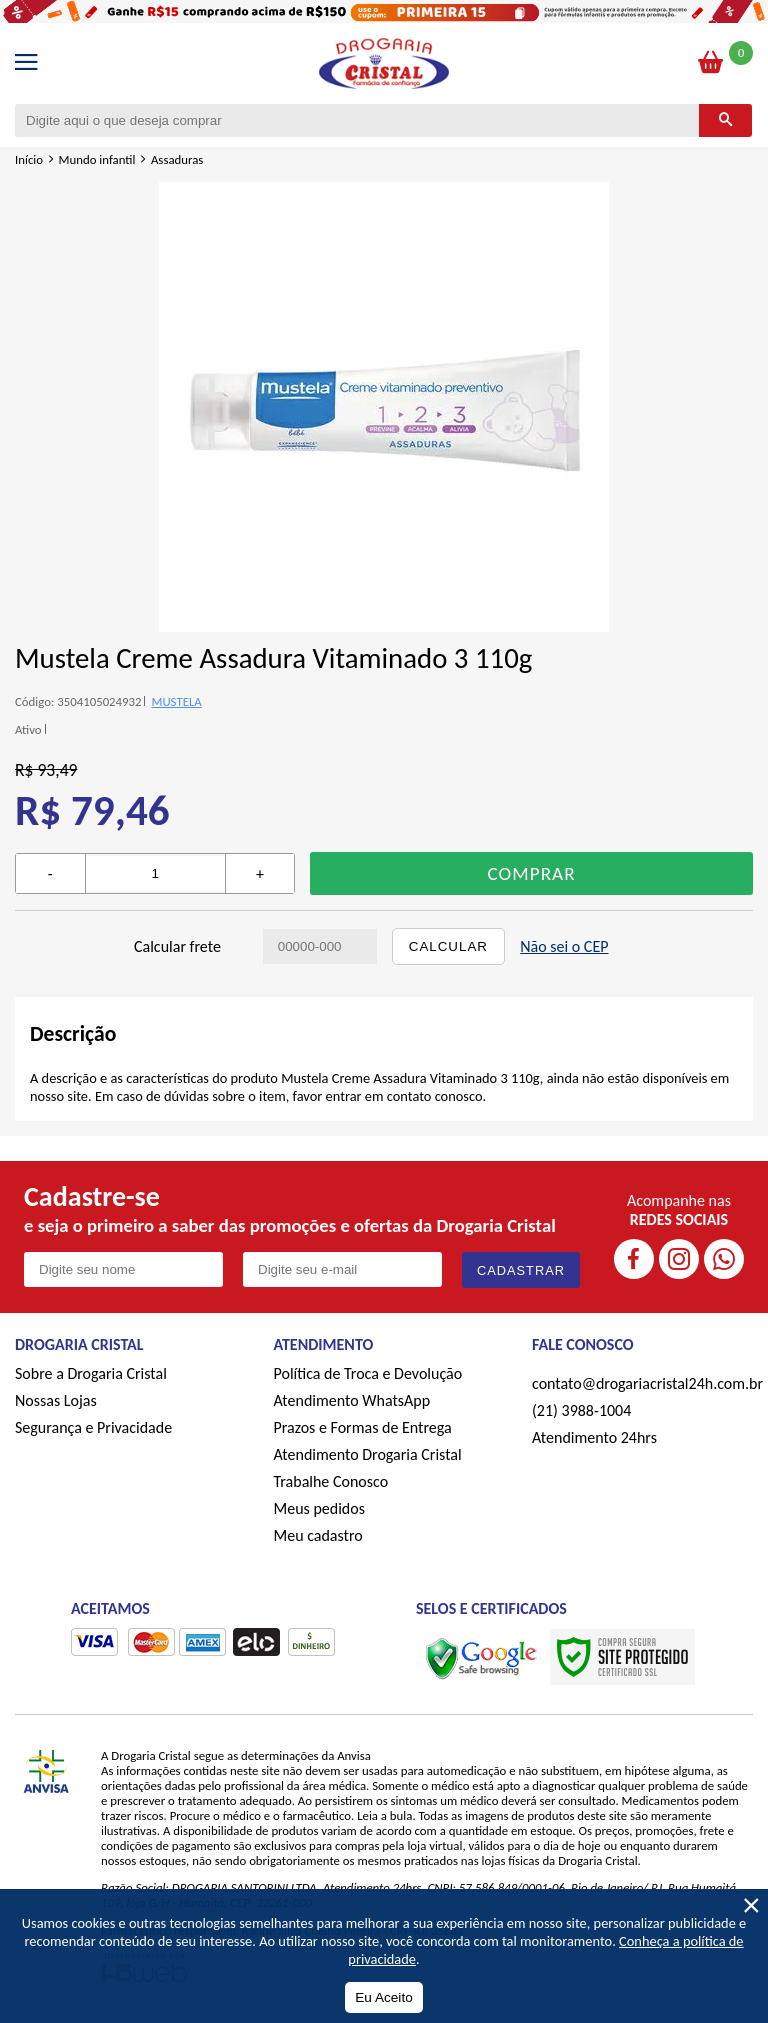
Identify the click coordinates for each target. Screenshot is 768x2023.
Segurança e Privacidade (93, 1427)
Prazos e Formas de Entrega (363, 1427)
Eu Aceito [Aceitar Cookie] (383, 1997)
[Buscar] (725, 120)
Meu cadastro (318, 1535)
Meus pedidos (319, 1508)
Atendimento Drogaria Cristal (368, 1454)
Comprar (532, 873)
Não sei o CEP (564, 946)
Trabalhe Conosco (331, 1481)
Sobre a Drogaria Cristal (91, 1373)
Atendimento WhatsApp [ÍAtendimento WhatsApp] (352, 1400)
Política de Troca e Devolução (368, 1373)
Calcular (448, 946)
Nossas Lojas (56, 1400)
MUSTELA (176, 701)
